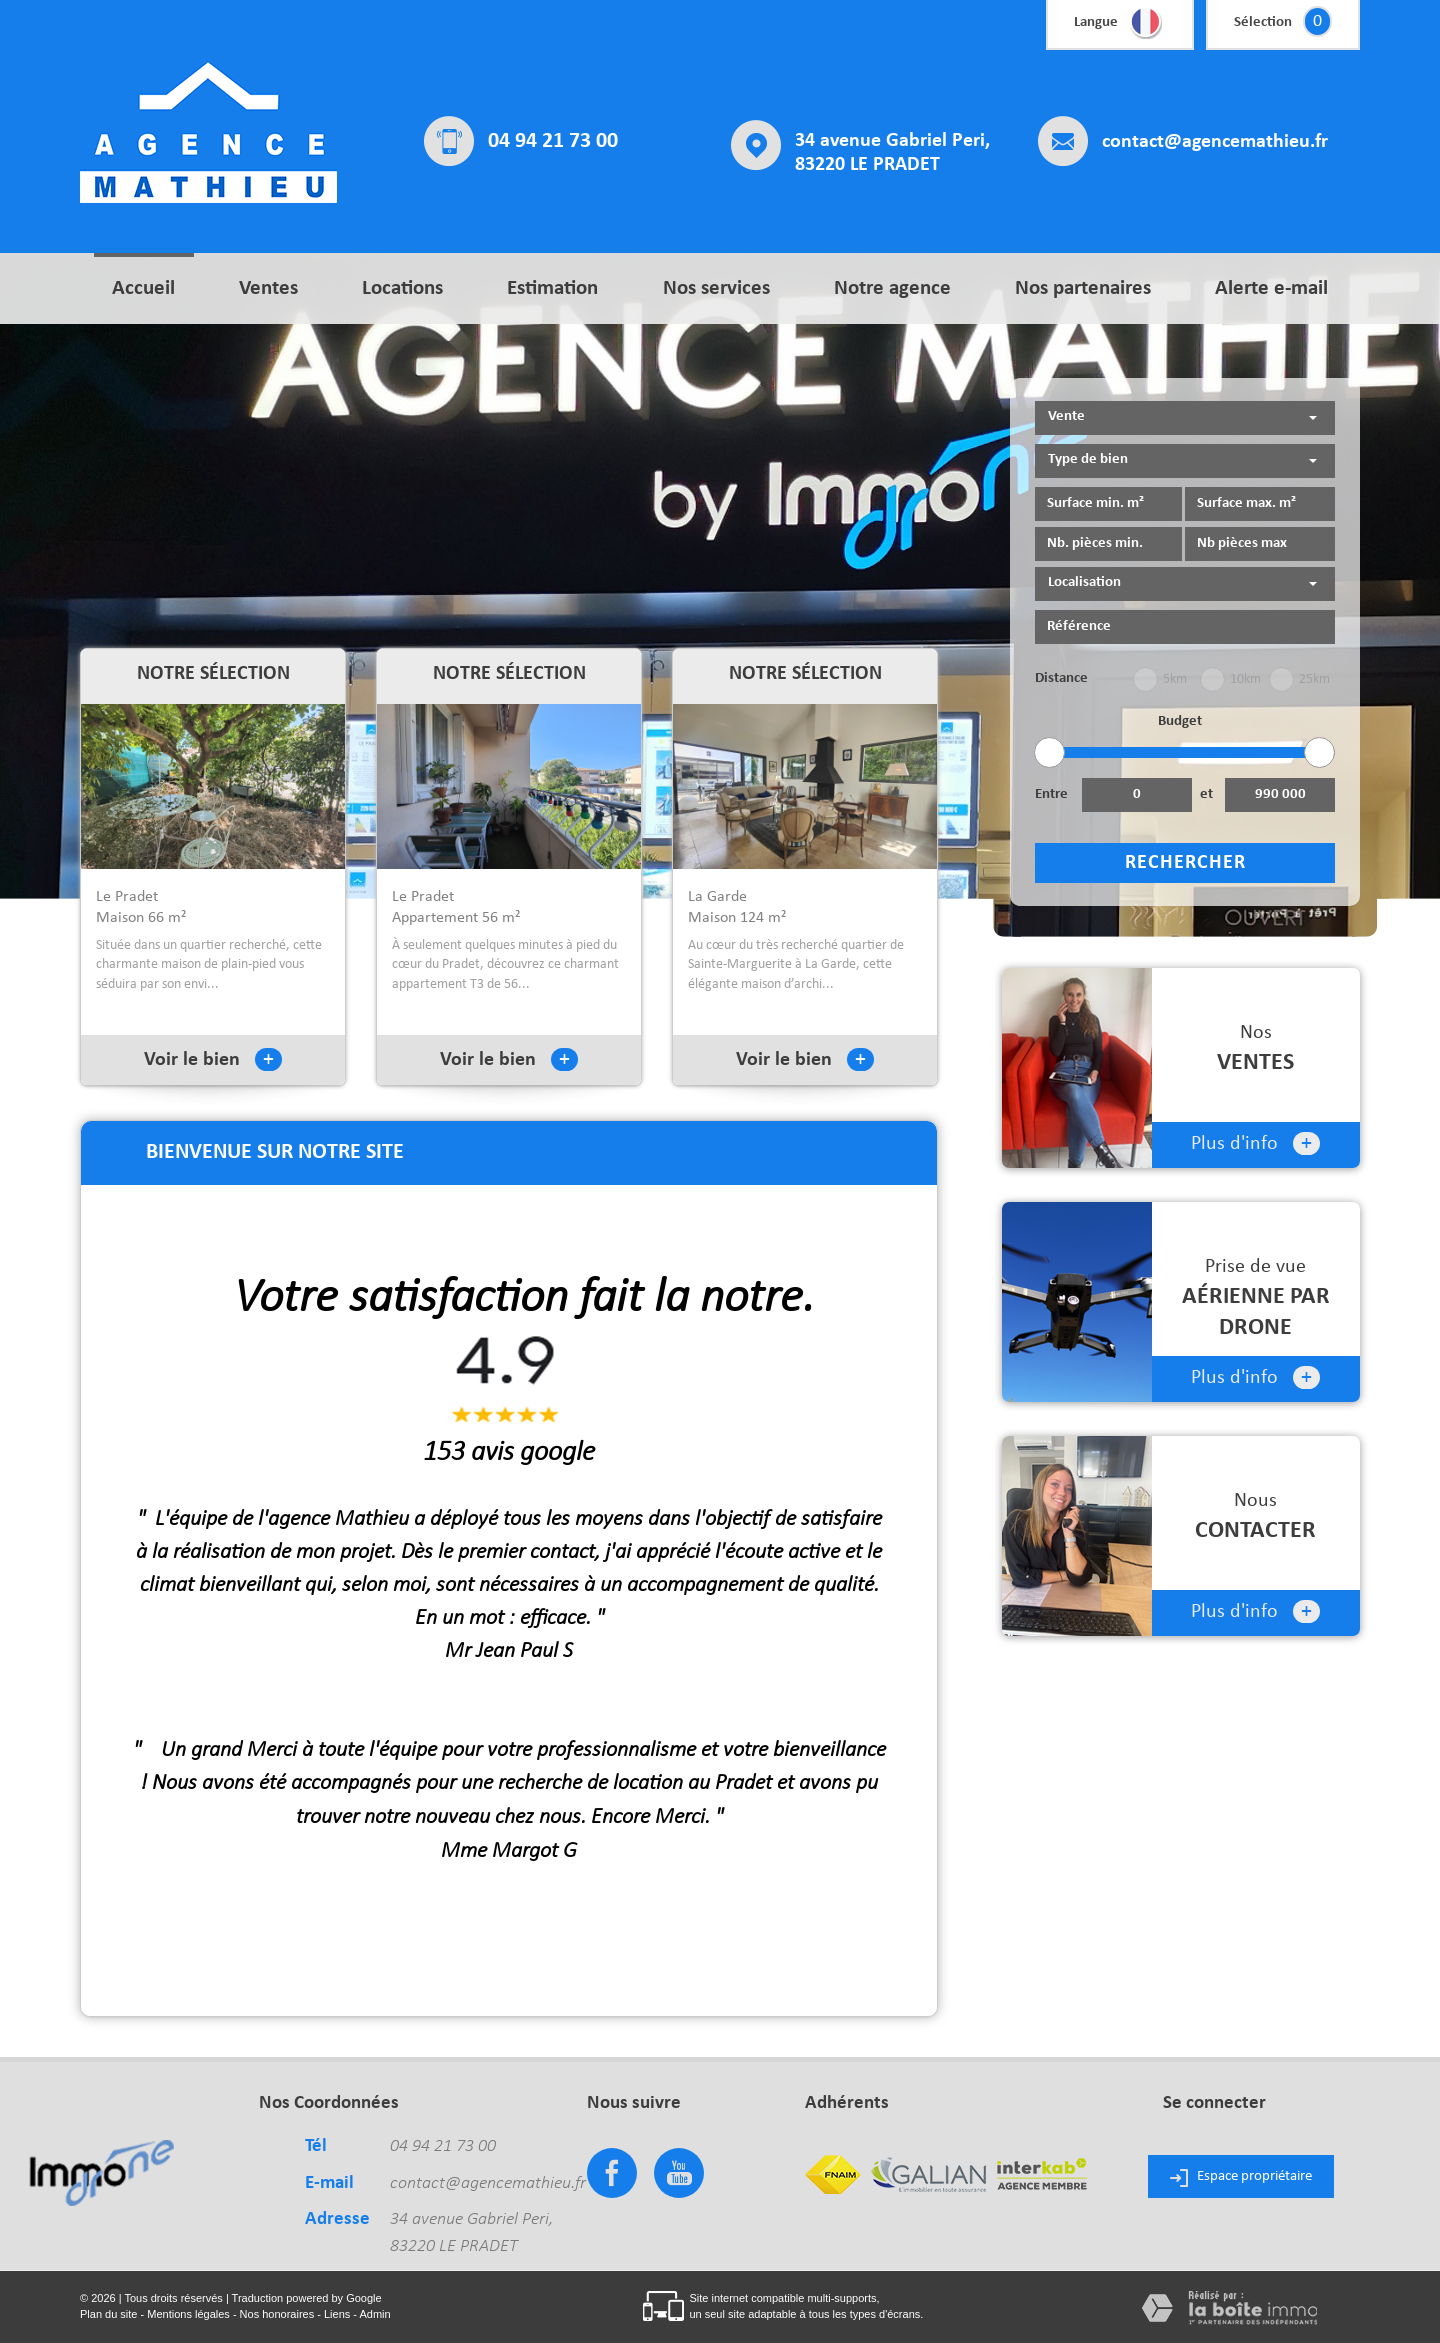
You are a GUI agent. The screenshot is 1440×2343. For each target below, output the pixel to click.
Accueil (143, 288)
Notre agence (892, 288)
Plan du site (108, 2314)
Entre (1051, 794)
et (1206, 794)
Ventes (268, 288)
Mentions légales (188, 2314)
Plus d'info (1255, 1143)
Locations (402, 288)
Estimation (552, 288)
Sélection (1263, 22)
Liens (337, 2314)
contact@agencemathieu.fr (1215, 142)
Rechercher (1185, 863)
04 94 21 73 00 (553, 141)
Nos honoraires (277, 2314)
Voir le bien (213, 1060)
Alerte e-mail (1271, 288)
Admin (374, 2314)
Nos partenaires (1083, 288)
